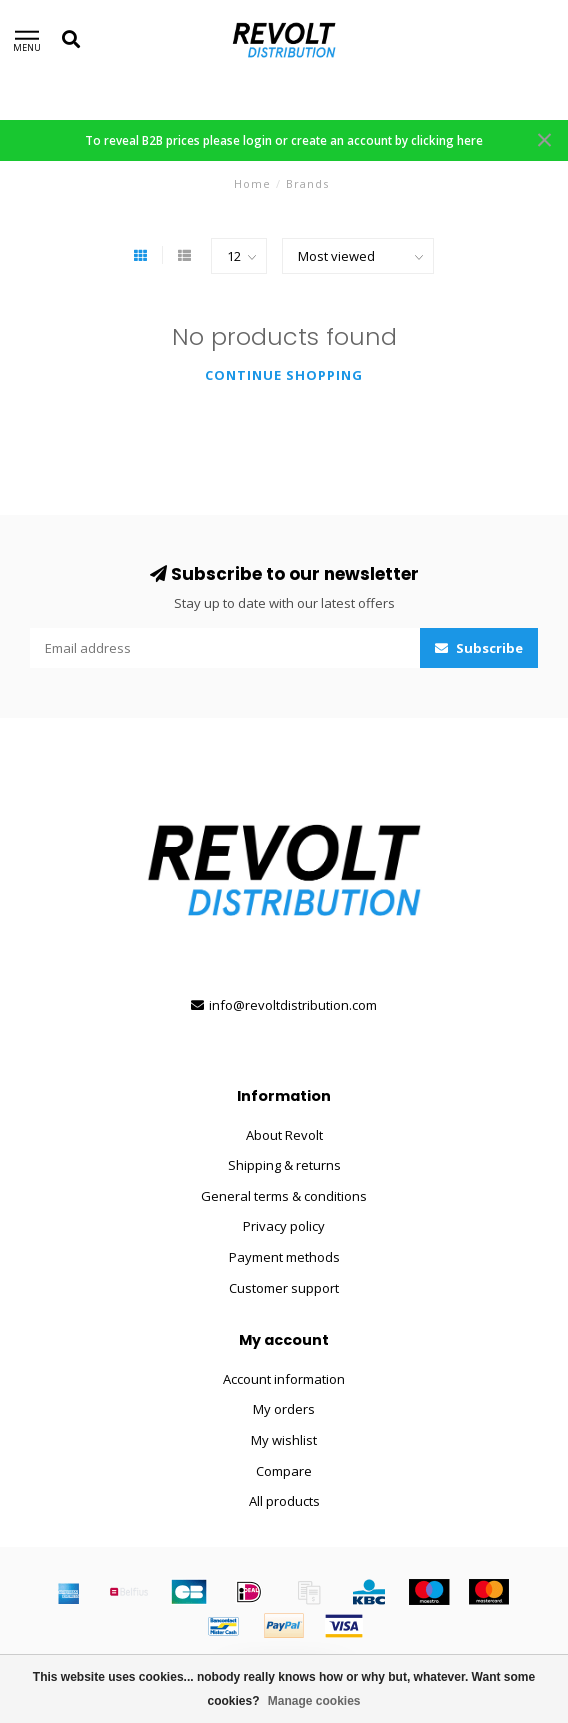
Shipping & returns (284, 1165)
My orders (284, 1409)
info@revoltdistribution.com (293, 1005)
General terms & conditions (284, 1196)
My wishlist (284, 1440)
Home (252, 183)
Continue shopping (284, 375)
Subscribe (479, 648)
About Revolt (284, 1135)
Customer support (284, 1288)
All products (284, 1501)
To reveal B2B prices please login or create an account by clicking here (284, 140)
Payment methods (284, 1257)
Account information (284, 1379)
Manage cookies (314, 1701)
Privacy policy (284, 1226)
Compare (284, 1471)
